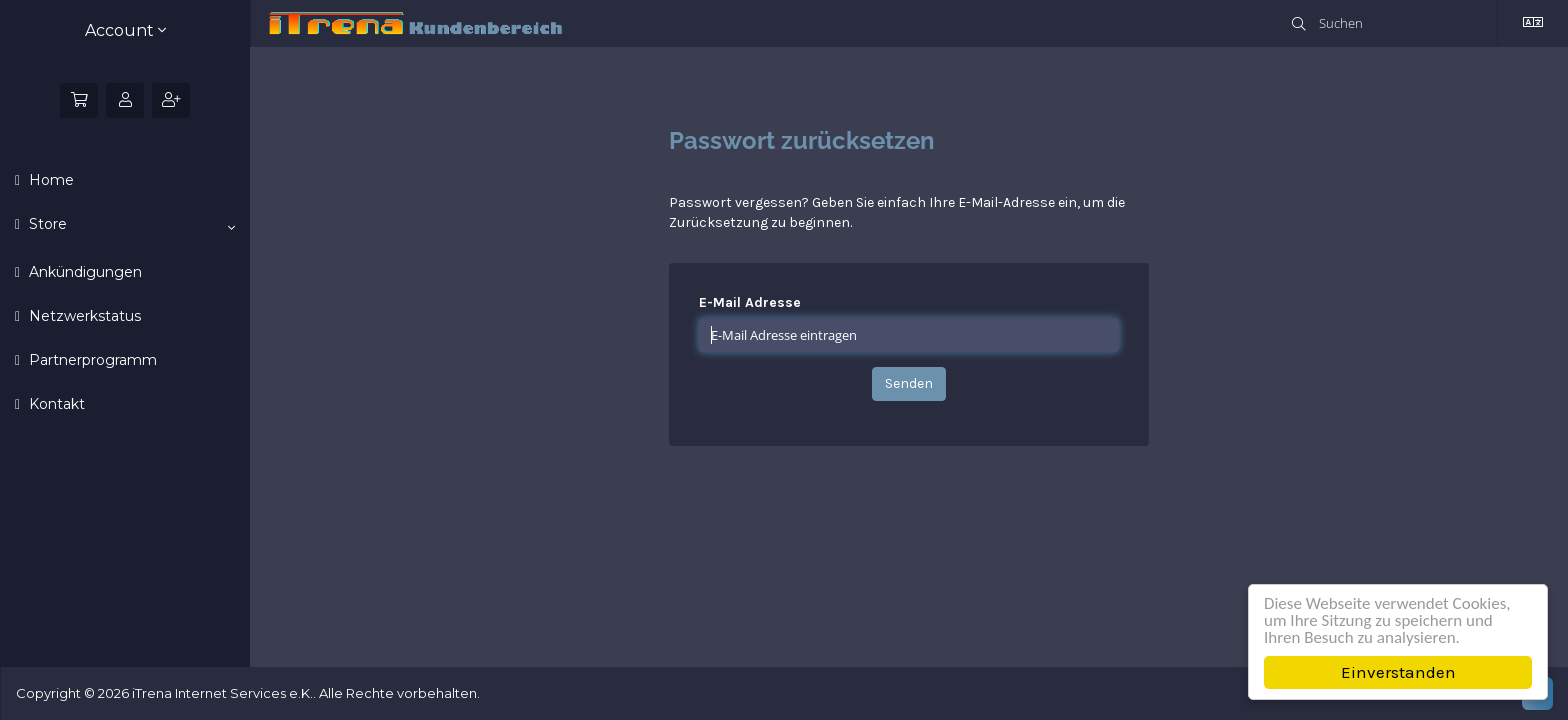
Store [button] (130, 225)
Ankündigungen (83, 272)
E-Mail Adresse (750, 302)
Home (49, 180)
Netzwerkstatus (83, 316)
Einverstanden (1398, 672)
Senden (909, 383)
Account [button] (125, 30)
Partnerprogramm (91, 360)
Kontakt (55, 404)
